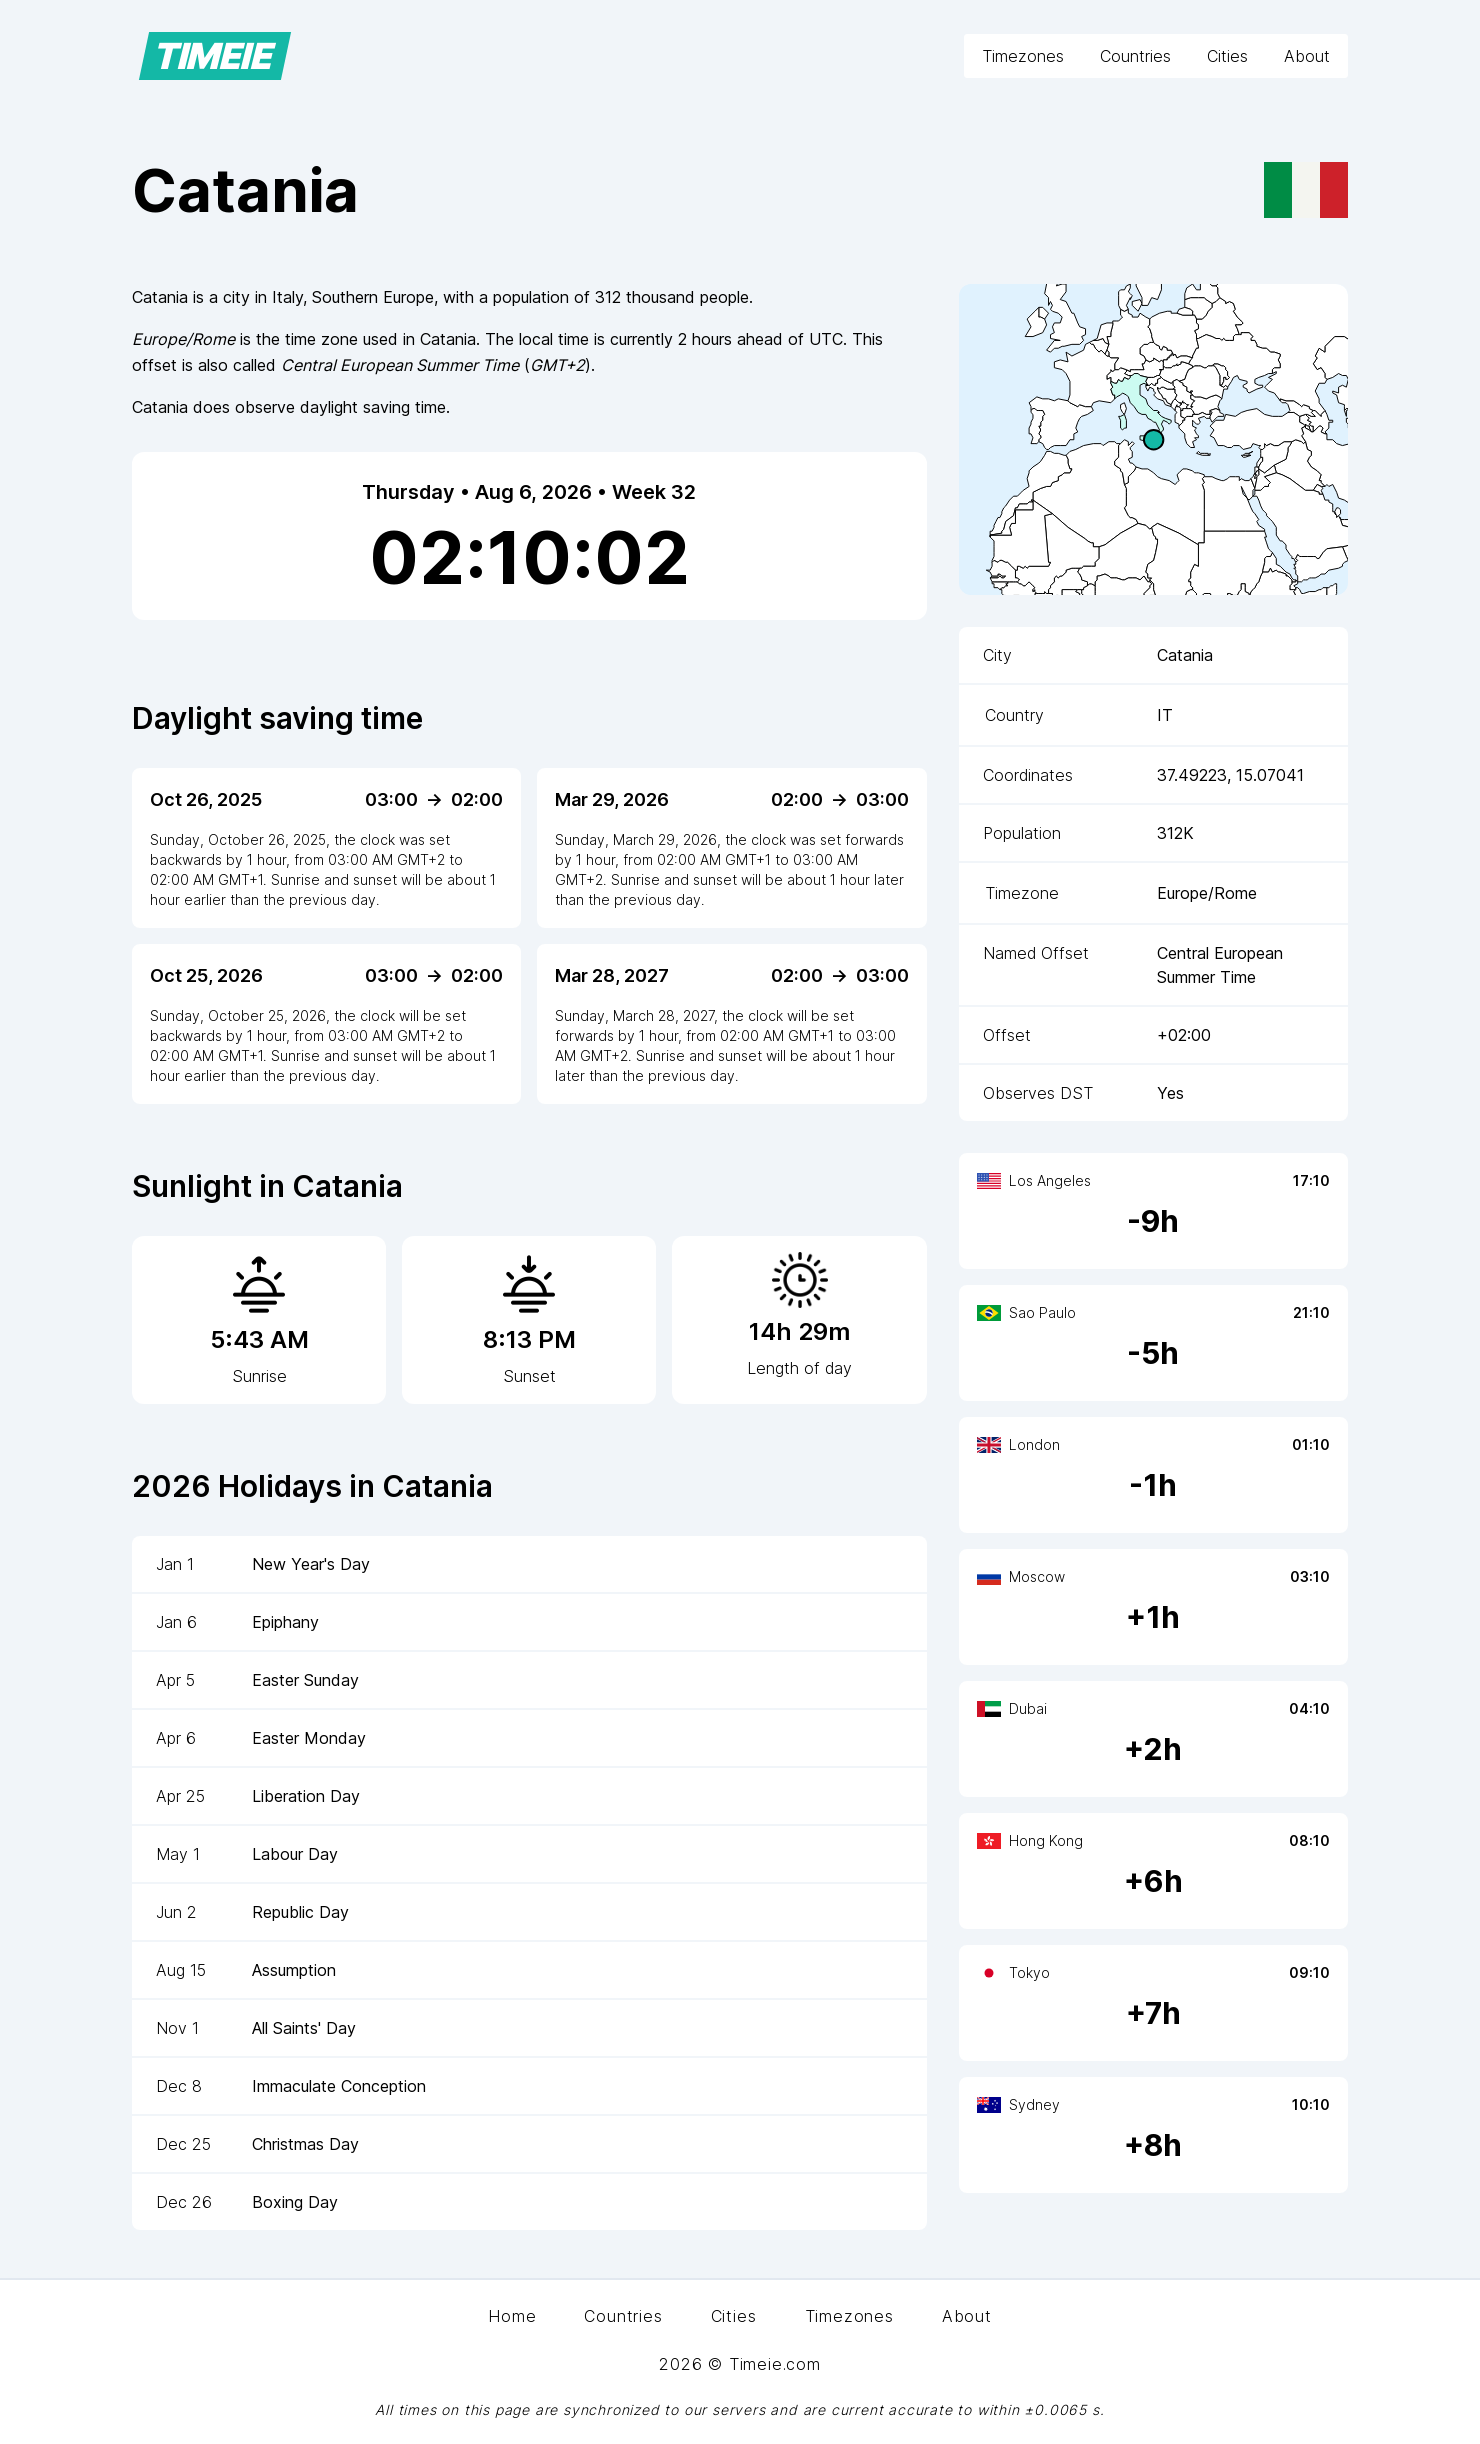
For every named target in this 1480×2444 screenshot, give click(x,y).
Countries (1135, 56)
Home (512, 2316)
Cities (1227, 56)
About (1307, 56)
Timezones (1023, 56)
